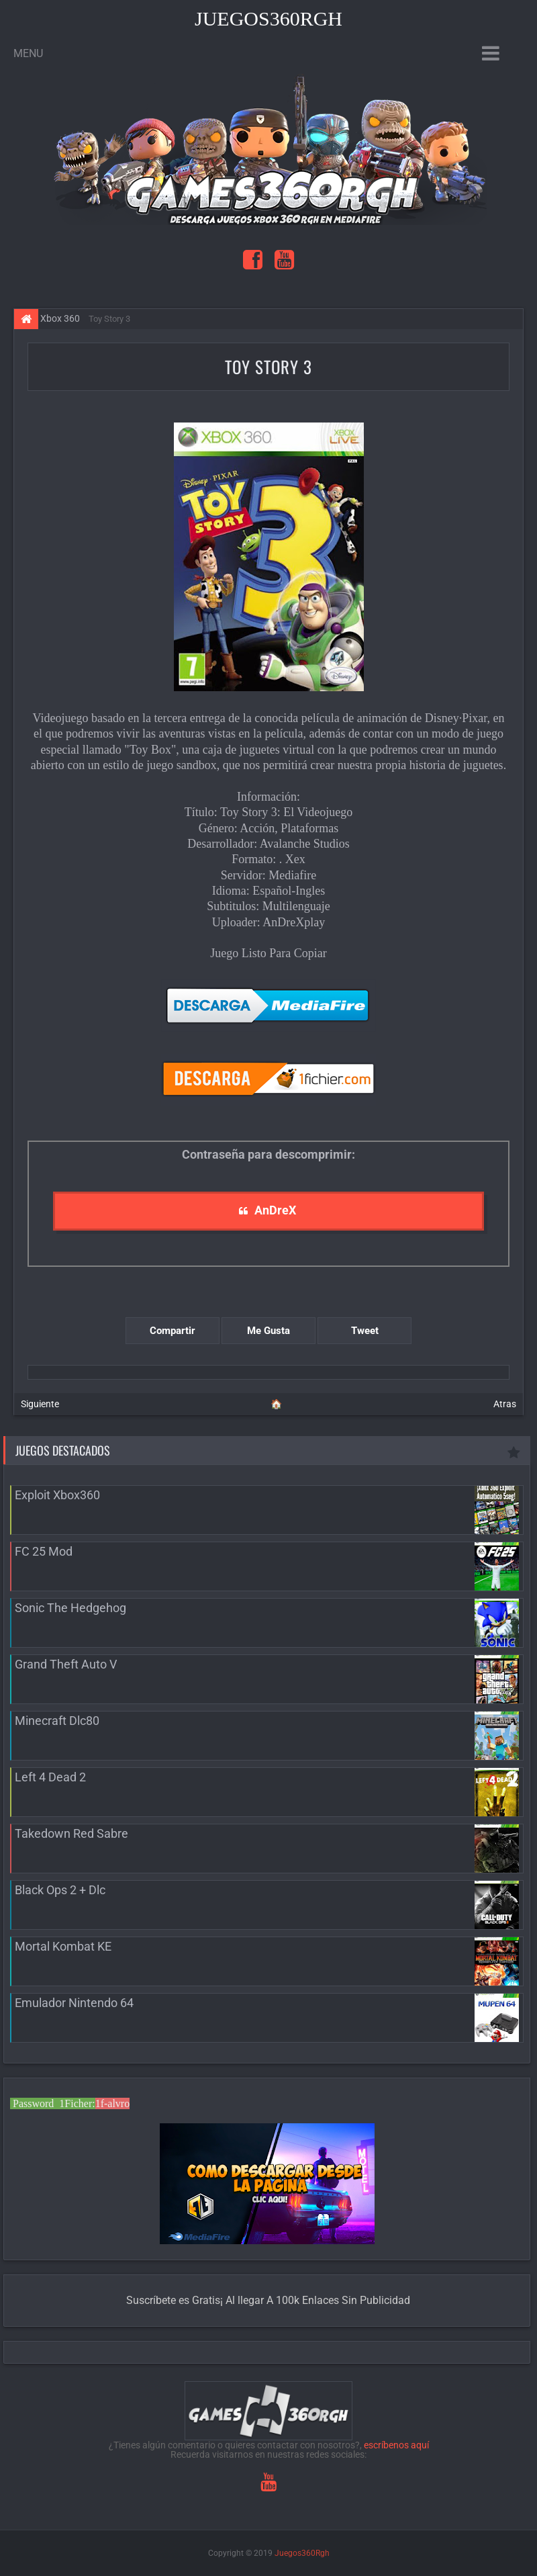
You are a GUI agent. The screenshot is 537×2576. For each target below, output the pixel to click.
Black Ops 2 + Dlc (60, 1890)
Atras (504, 1403)
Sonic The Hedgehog (70, 1608)
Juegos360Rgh (268, 18)
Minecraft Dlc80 (57, 1721)
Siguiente (40, 1403)
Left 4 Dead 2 (50, 1777)
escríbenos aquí (396, 2445)
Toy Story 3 (268, 366)
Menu (28, 53)
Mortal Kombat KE (63, 1946)
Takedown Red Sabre (71, 1833)
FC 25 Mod (43, 1551)
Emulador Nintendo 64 (74, 2003)
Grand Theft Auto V (66, 1664)
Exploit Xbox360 (57, 1495)
